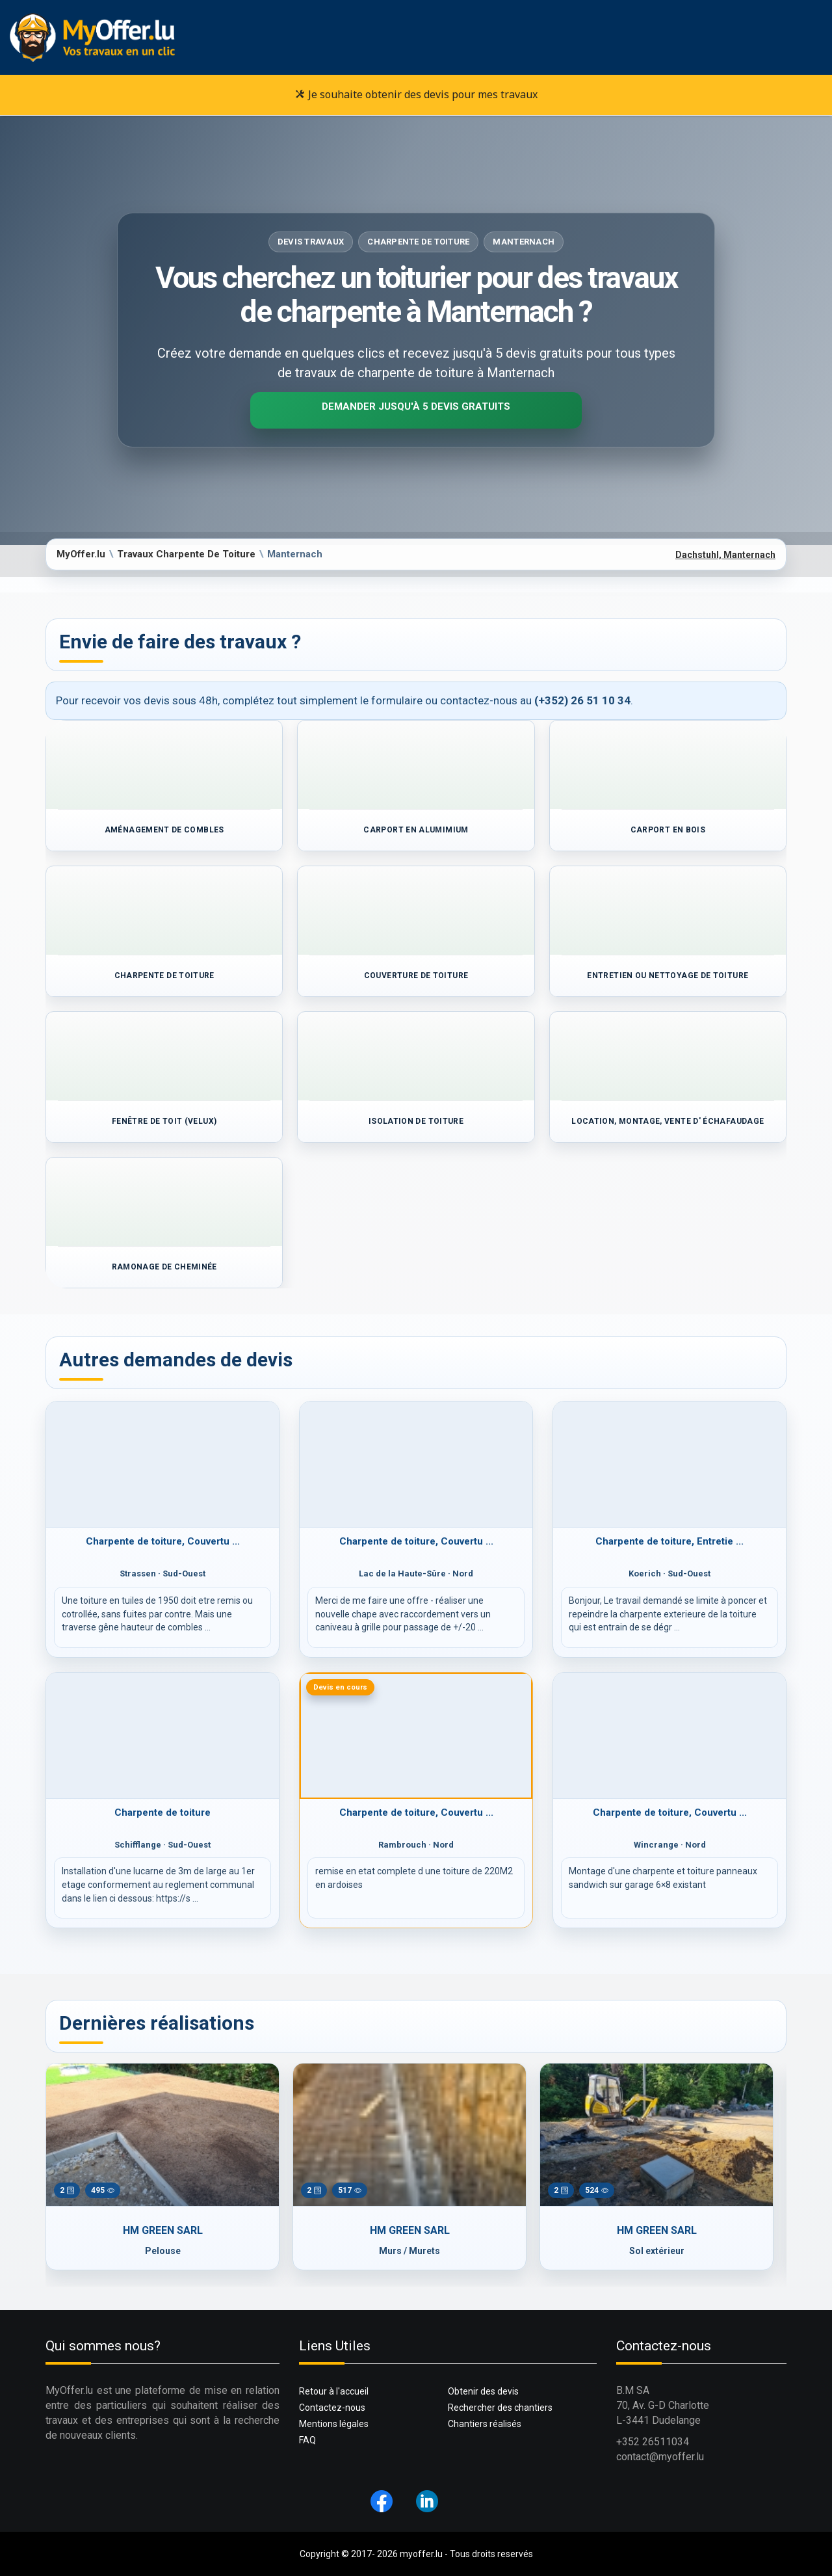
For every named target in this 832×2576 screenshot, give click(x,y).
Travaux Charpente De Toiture (186, 554)
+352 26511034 (652, 2442)
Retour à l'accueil (334, 2391)
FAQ (307, 2440)
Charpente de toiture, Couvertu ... (163, 1541)
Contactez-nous (332, 2407)
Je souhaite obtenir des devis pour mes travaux (416, 94)
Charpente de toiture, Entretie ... (669, 1541)
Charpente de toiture (162, 1812)
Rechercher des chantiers (500, 2407)
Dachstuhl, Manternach (725, 555)
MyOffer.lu (81, 554)
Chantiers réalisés (484, 2424)
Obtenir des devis (483, 2391)
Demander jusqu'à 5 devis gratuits (416, 406)
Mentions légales (334, 2424)
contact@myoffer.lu (660, 2456)
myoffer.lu (421, 2554)
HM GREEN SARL (163, 2230)
